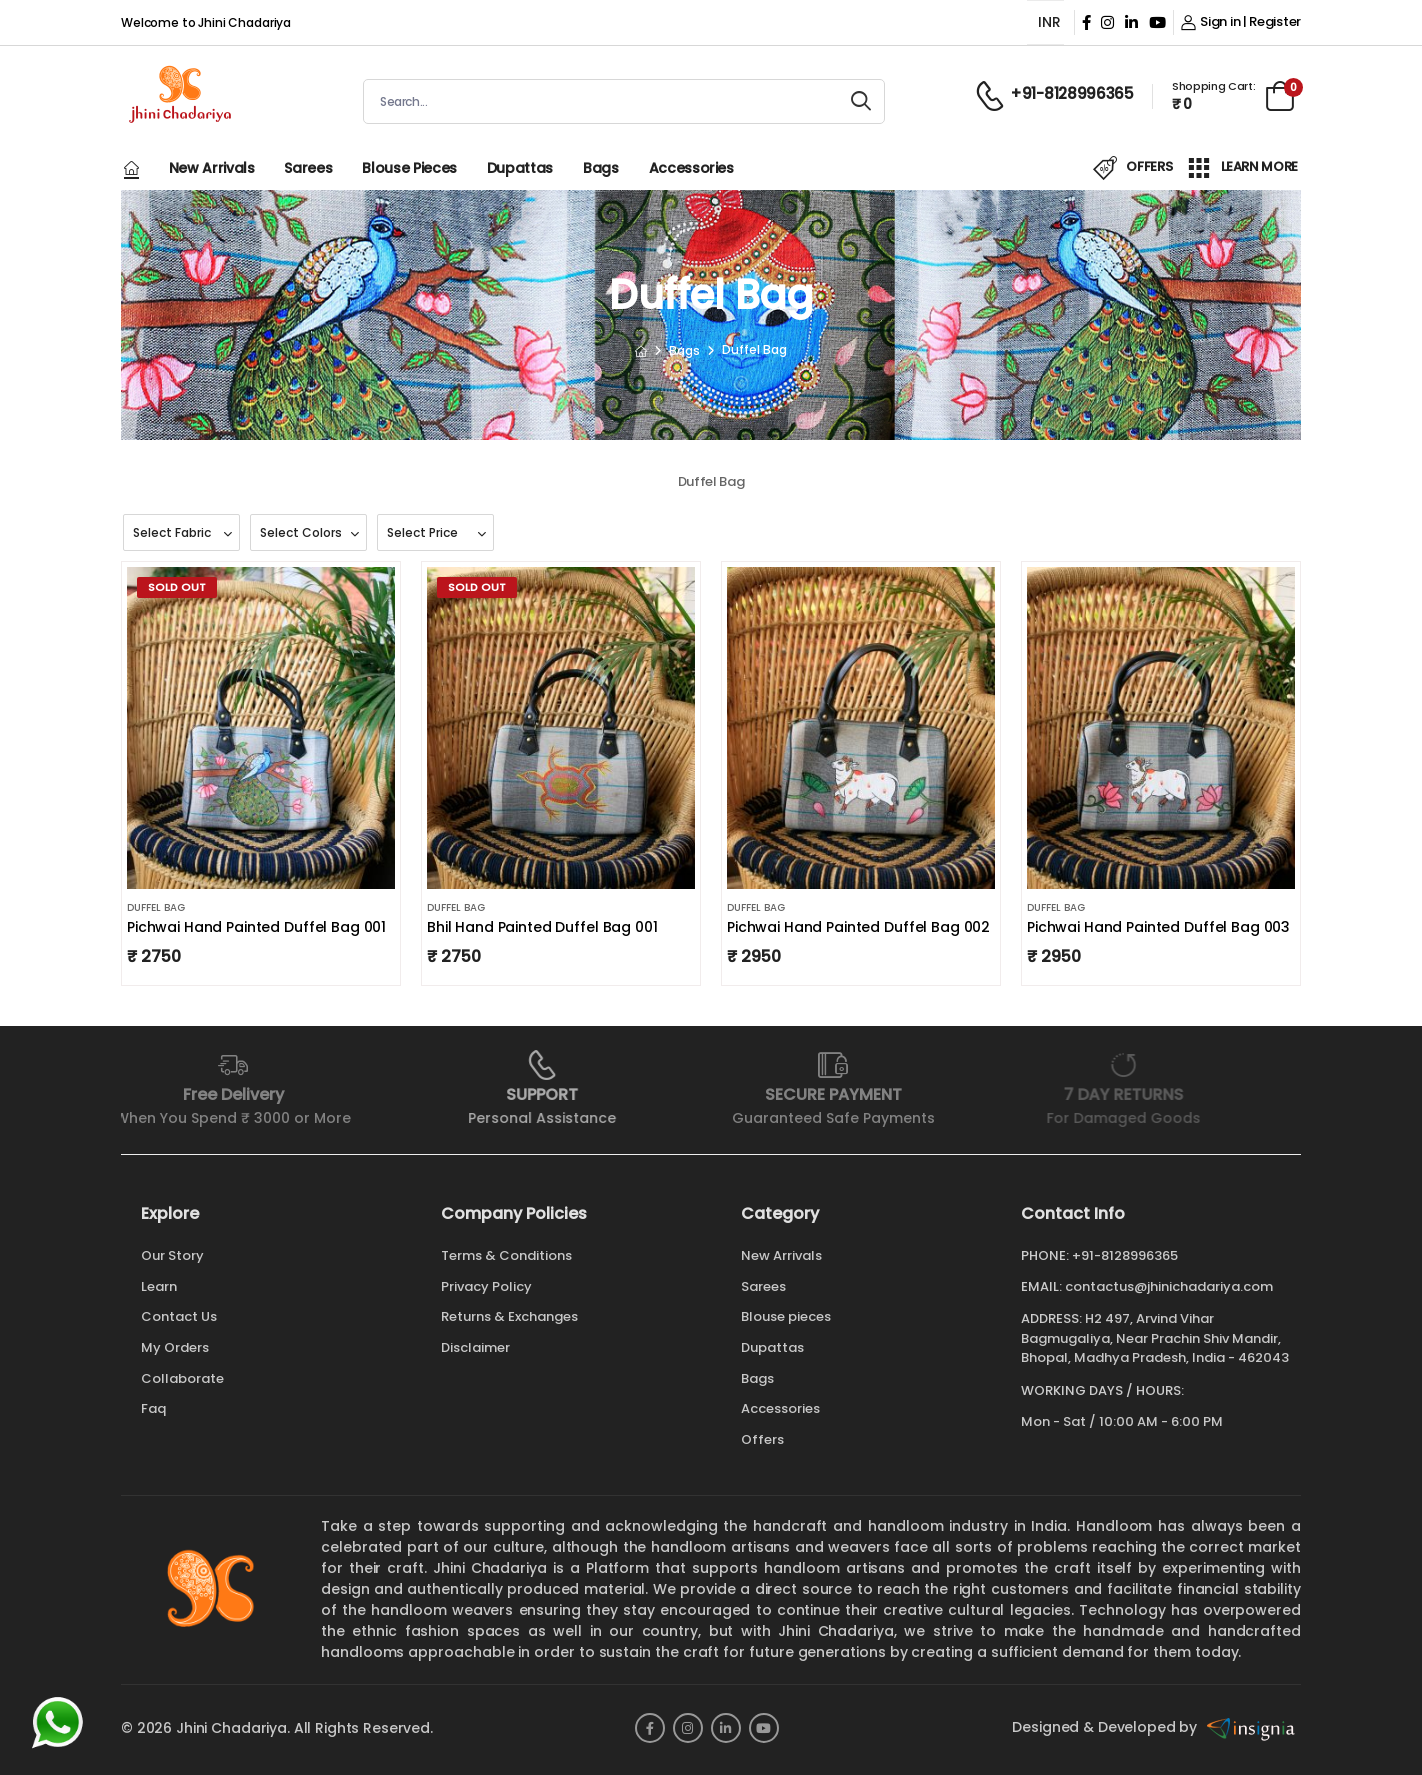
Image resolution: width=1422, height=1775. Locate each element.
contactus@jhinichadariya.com (1169, 1286)
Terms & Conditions (506, 1255)
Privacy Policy (486, 1286)
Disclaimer (475, 1347)
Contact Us (179, 1316)
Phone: (1045, 1256)
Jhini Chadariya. (233, 1728)
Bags (601, 168)
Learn (159, 1286)
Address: (1051, 1318)
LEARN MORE (1242, 168)
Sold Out (177, 587)
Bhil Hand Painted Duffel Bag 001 (542, 927)
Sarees (308, 168)
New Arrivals (212, 168)
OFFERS (1133, 168)
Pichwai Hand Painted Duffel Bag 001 (256, 927)
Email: (1041, 1287)
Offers (762, 1439)
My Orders (175, 1347)
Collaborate (182, 1378)
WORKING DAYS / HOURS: (1102, 1391)
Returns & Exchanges (509, 1316)
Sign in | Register (1241, 21)
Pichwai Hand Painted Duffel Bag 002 (858, 927)
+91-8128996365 (1125, 1255)
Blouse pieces (409, 168)
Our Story (172, 1255)
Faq (153, 1408)
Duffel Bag (156, 907)
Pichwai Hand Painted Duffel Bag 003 (1158, 927)
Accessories (691, 168)
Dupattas (520, 168)
